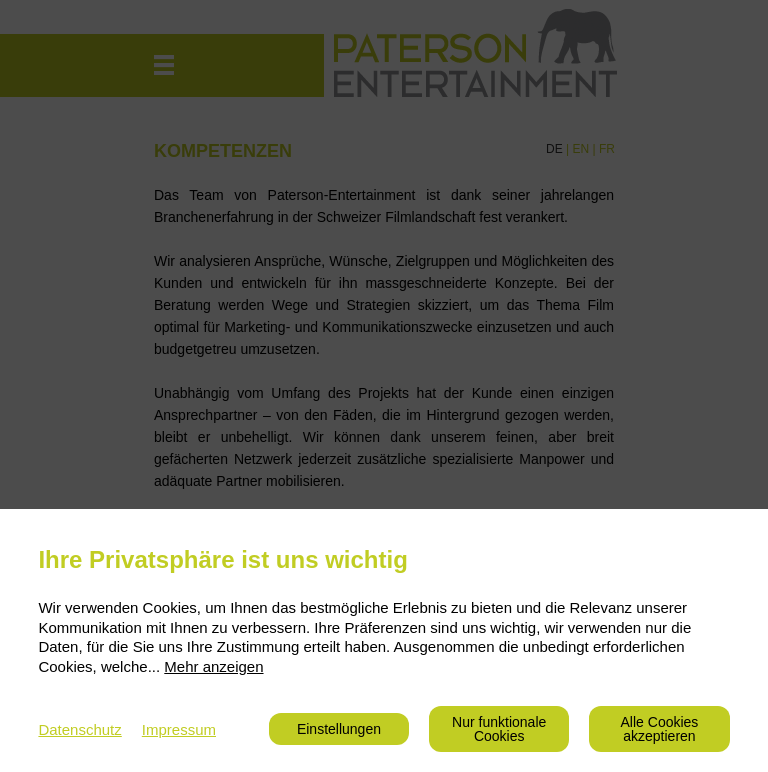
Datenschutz (79, 729)
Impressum (179, 729)
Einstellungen (339, 729)
